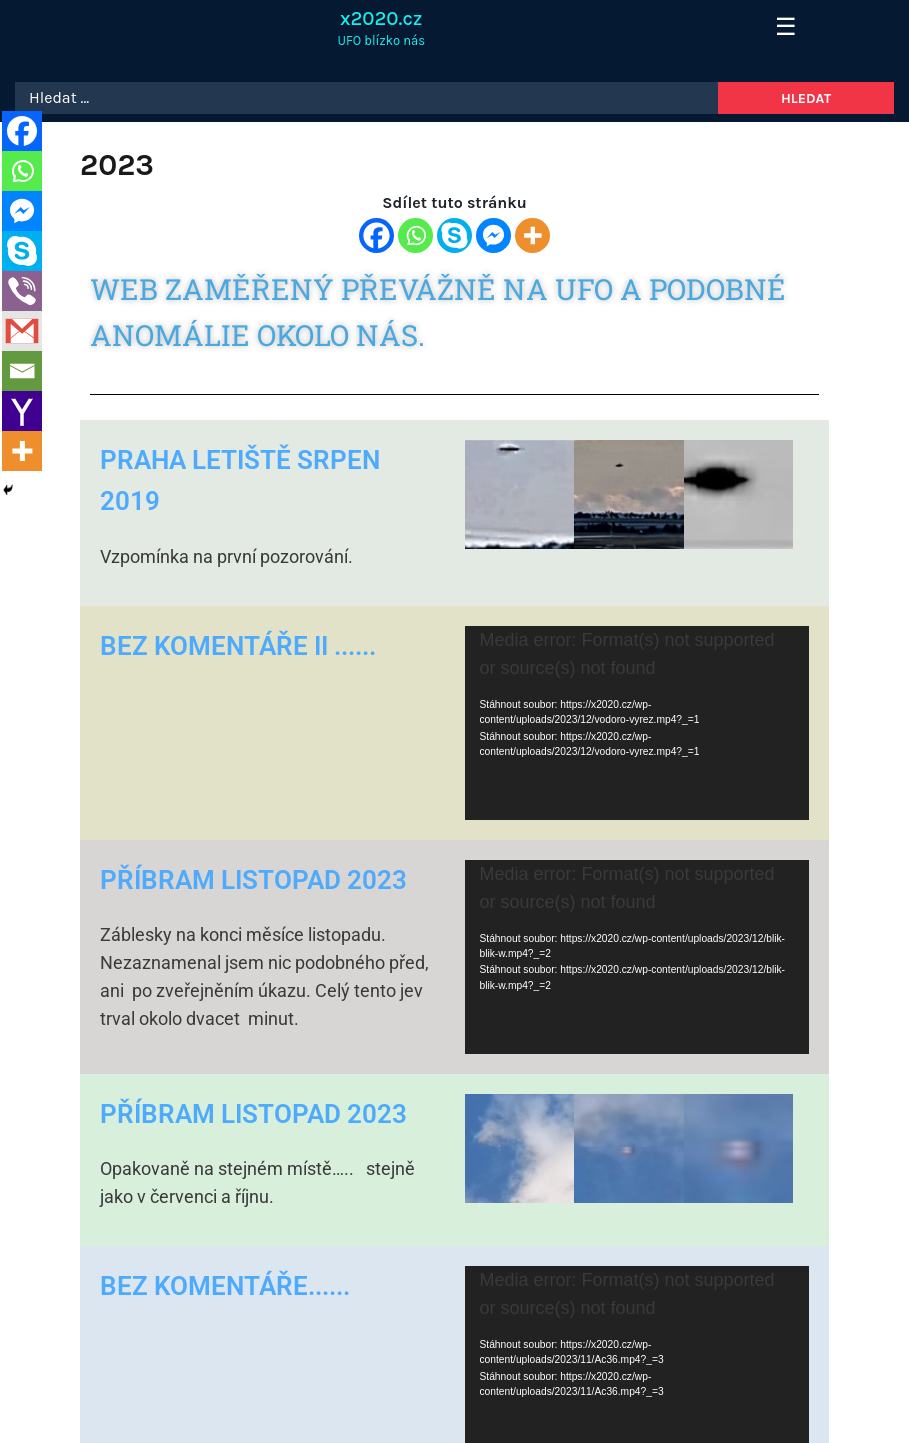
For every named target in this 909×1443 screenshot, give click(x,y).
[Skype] (454, 235)
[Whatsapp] (415, 235)
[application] (637, 723)
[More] (532, 235)
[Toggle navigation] (779, 28)
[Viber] (22, 291)
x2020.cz (381, 18)
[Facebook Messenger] (493, 235)
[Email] (22, 371)
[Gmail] (22, 331)
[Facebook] (376, 235)
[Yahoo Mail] (22, 411)
